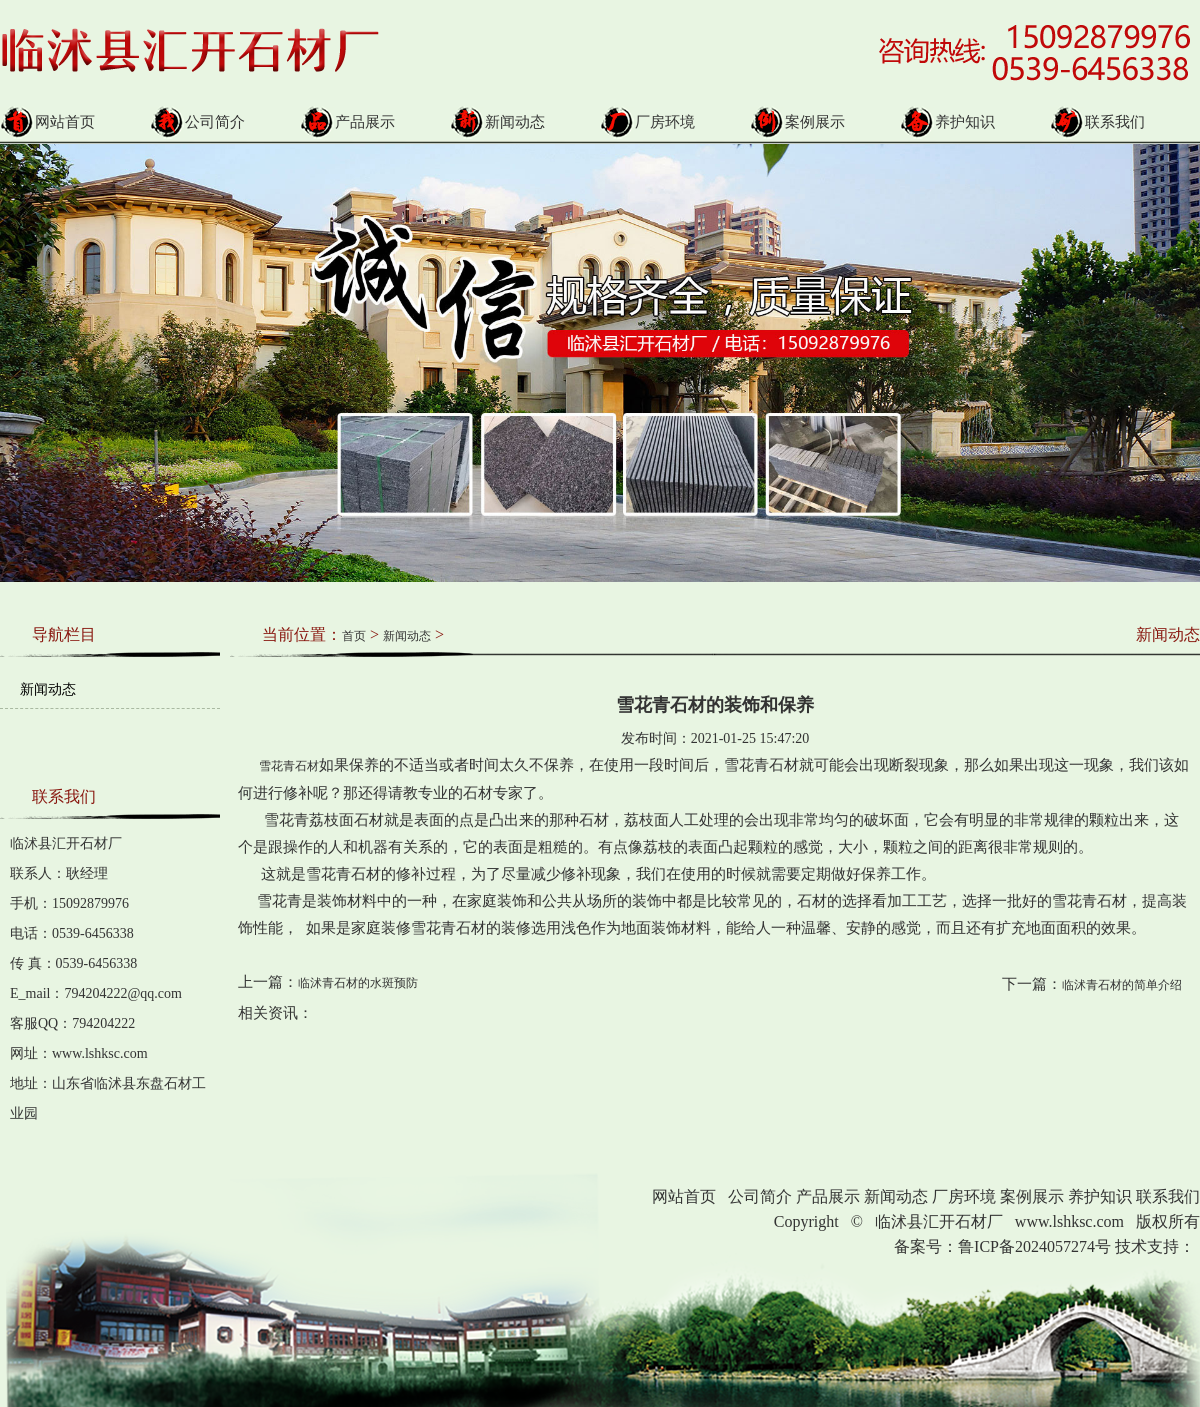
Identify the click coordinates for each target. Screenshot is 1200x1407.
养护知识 (947, 122)
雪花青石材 (278, 766)
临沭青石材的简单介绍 (1122, 985)
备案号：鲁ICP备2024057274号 (1002, 1246)
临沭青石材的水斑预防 (358, 983)
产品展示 (347, 122)
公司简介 (197, 122)
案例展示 (797, 122)
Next (1153, 348)
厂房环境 (647, 122)
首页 (354, 636)
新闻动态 (497, 122)
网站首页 (47, 122)
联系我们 (1097, 122)
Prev (11, 348)
